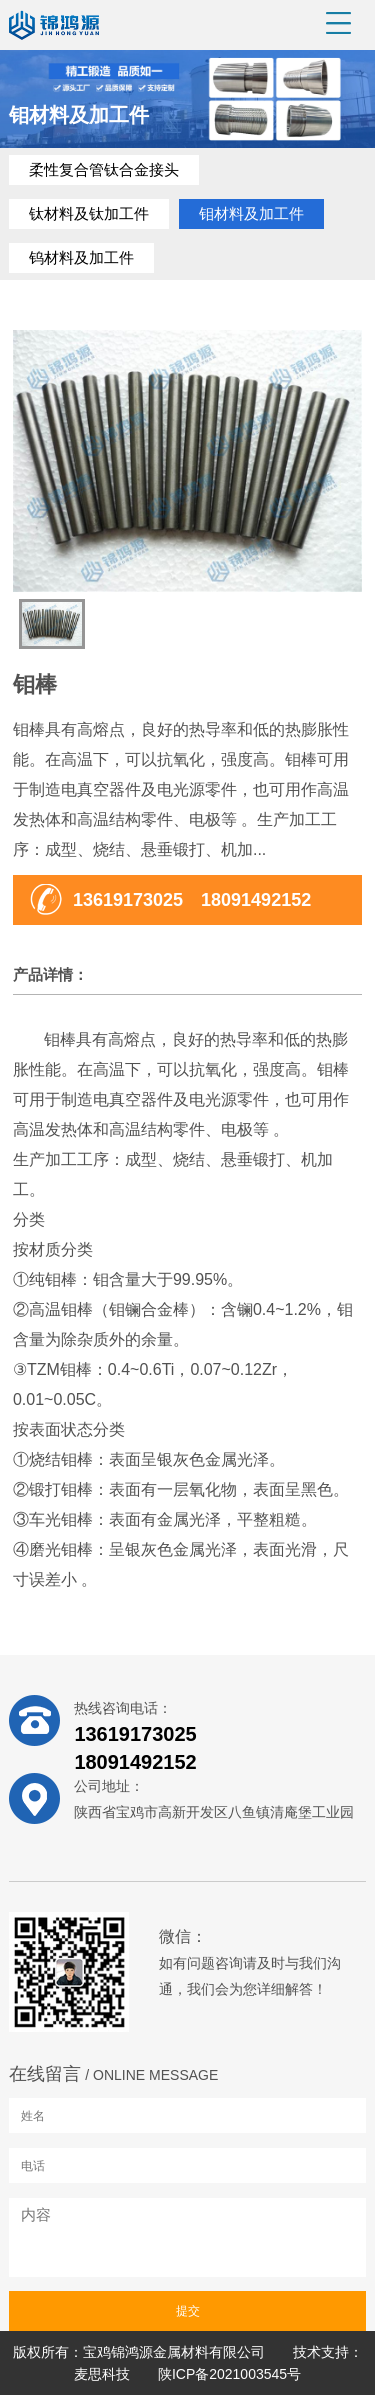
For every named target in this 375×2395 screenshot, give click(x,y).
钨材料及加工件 (81, 257)
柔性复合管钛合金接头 (104, 169)
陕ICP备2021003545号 (229, 2374)
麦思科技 (102, 2374)
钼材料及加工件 (251, 213)
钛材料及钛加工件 (89, 213)
